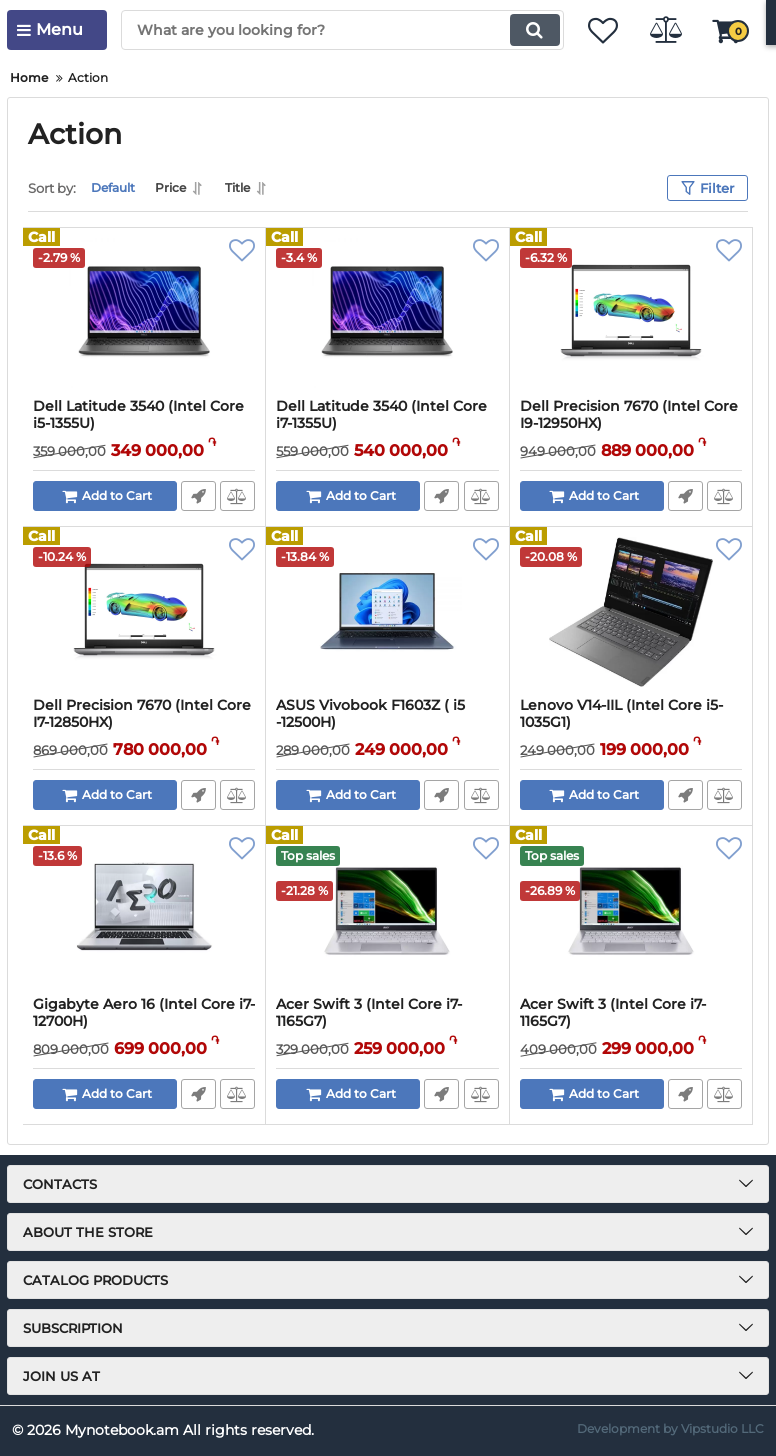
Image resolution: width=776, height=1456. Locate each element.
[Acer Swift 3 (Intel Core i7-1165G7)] (387, 911)
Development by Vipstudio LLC (670, 1428)
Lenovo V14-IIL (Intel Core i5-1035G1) (621, 714)
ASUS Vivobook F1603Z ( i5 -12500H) (370, 714)
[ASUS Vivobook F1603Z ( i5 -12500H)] (387, 612)
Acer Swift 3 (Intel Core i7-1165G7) (369, 1013)
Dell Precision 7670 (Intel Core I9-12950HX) (629, 415)
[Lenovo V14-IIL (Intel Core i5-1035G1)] (631, 612)
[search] (330, 30)
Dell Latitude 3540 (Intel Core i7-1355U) (381, 415)
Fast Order (197, 496)
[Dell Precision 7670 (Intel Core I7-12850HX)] (144, 612)
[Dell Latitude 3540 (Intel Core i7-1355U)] (387, 313)
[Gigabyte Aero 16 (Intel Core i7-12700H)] (144, 911)
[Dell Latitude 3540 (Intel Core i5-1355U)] (144, 313)
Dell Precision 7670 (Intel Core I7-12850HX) (142, 714)
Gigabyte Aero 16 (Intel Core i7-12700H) (144, 1013)
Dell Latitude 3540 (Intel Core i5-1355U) (138, 415)
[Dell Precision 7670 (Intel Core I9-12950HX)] (631, 313)
